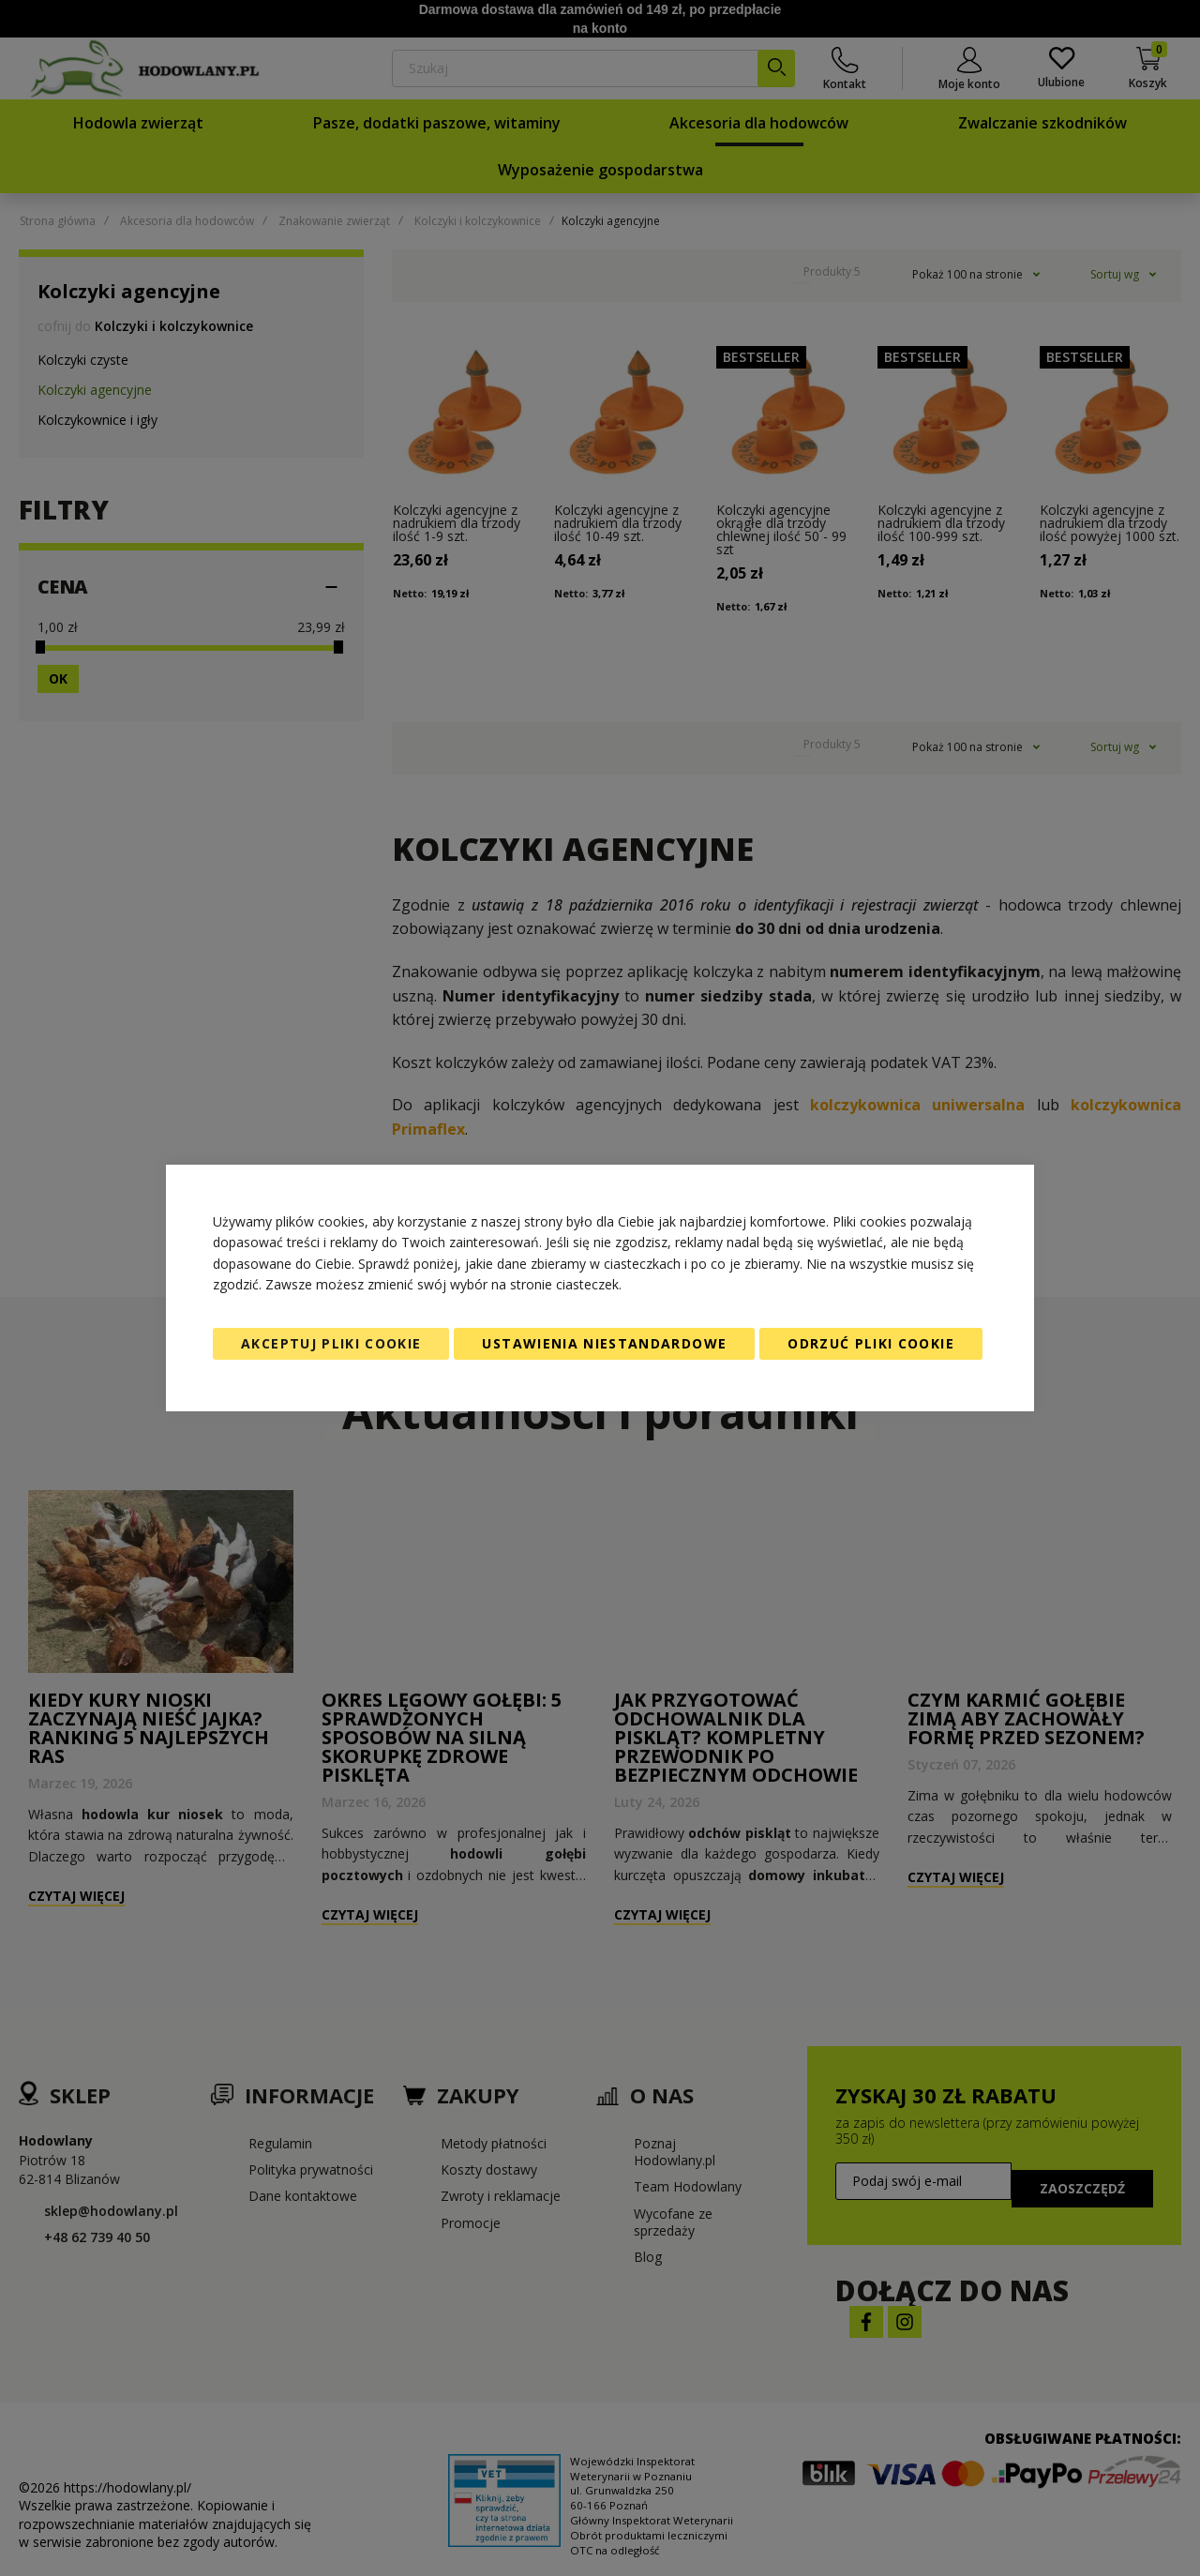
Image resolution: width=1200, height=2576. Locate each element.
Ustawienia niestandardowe (604, 1343)
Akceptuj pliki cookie (331, 1343)
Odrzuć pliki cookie (871, 1343)
